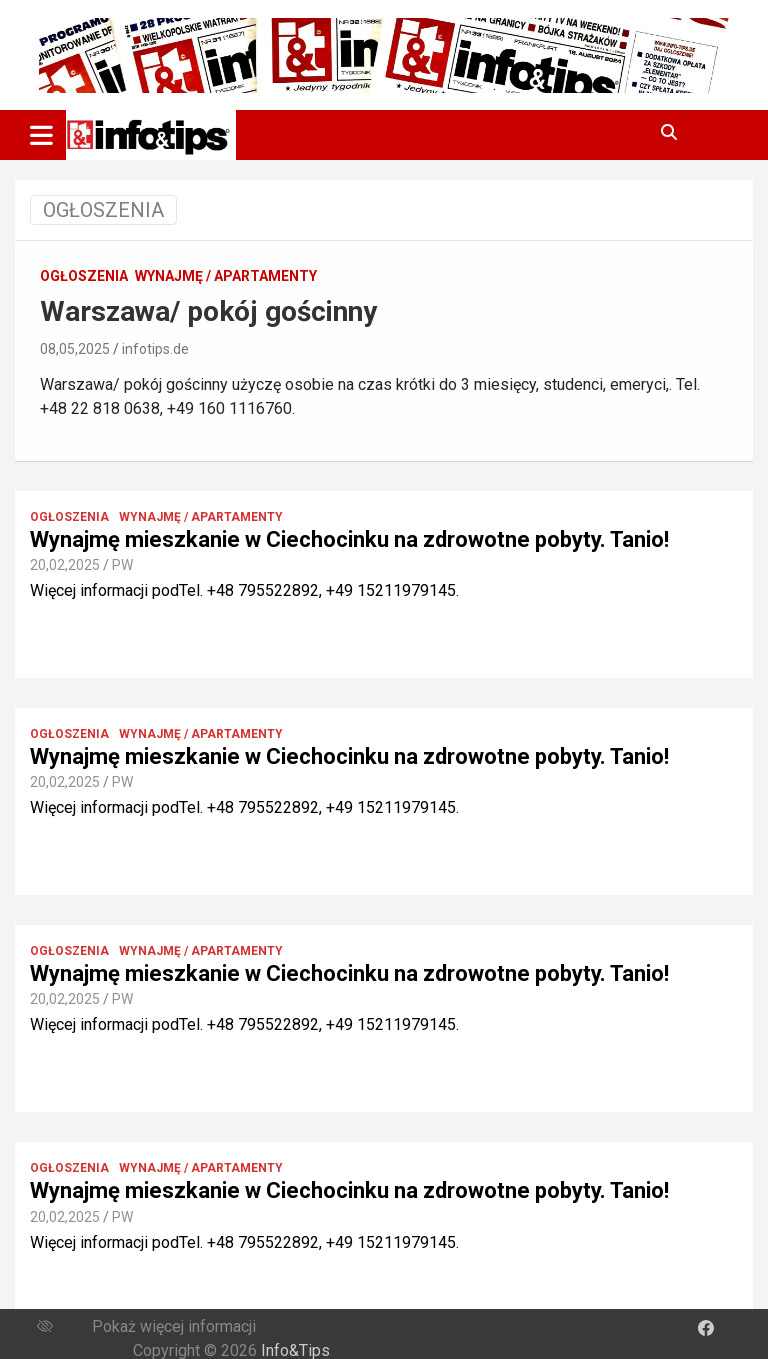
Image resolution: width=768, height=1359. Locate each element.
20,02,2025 (65, 565)
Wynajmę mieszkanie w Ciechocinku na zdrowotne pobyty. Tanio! (349, 539)
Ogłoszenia (84, 276)
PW (122, 565)
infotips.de (155, 349)
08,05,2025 (75, 349)
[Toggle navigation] (41, 135)
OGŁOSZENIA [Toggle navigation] (103, 210)
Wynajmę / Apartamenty (226, 276)
